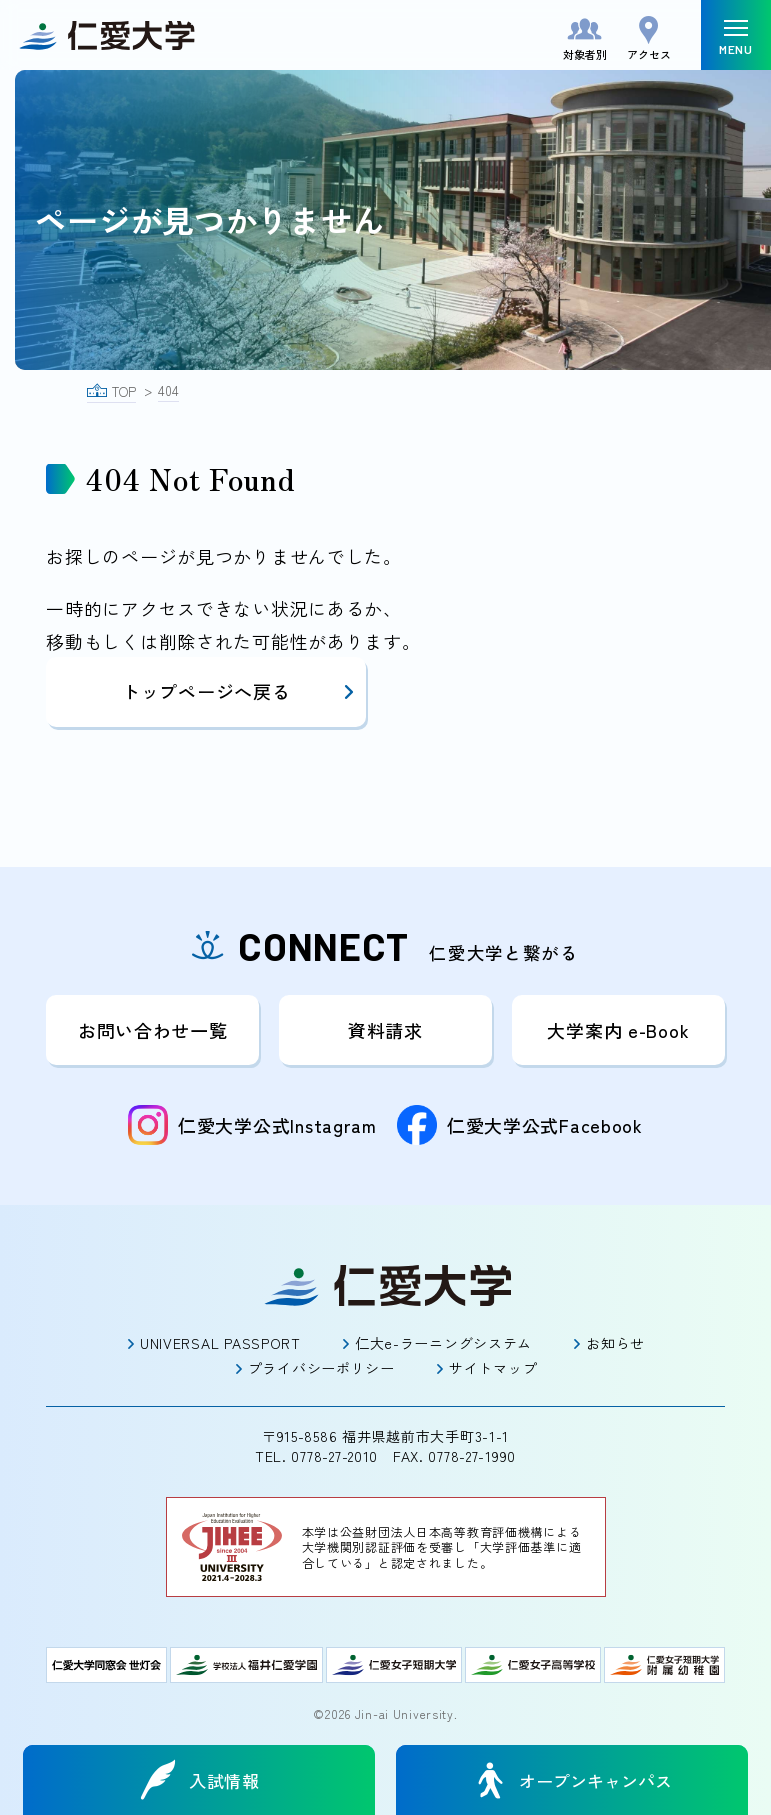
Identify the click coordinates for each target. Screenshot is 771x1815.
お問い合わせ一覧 (153, 1030)
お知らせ (615, 1343)
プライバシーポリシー (321, 1368)
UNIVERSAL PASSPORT (220, 1343)
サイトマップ (493, 1368)
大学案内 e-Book (618, 1030)
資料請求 (385, 1030)
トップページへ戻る (239, 691)
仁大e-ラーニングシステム (443, 1343)
